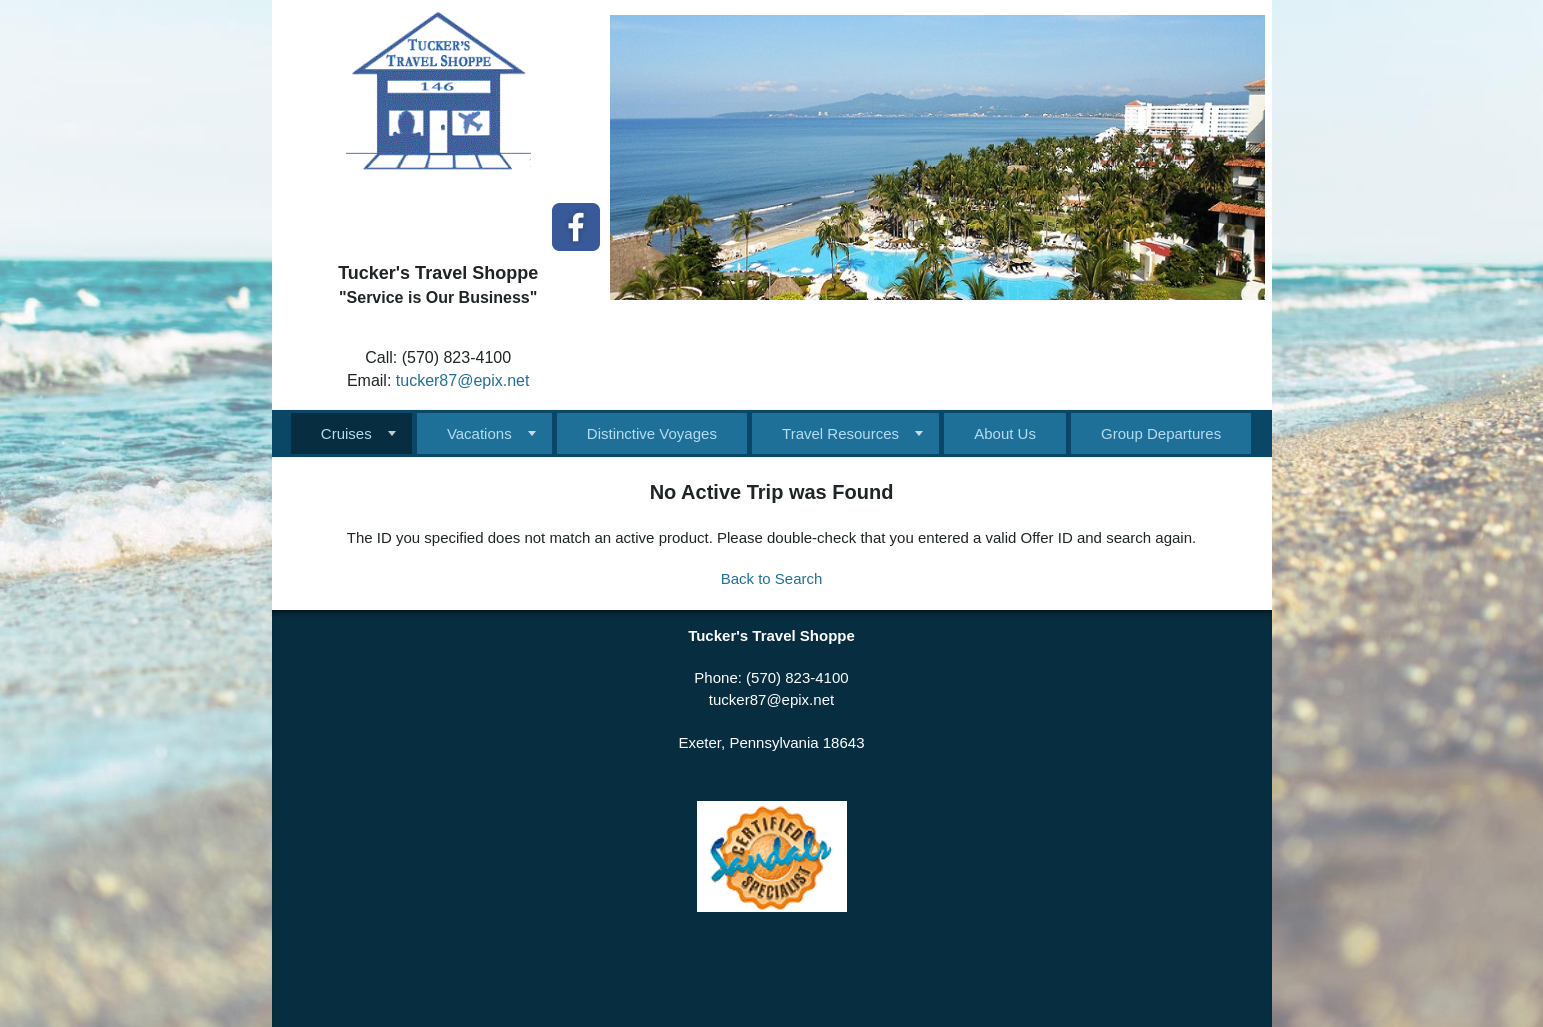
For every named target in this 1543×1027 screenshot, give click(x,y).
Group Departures (1161, 433)
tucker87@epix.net (463, 380)
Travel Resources (840, 433)
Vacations (479, 433)
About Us (1005, 433)
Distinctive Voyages (652, 433)
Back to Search (772, 578)
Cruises (346, 433)
